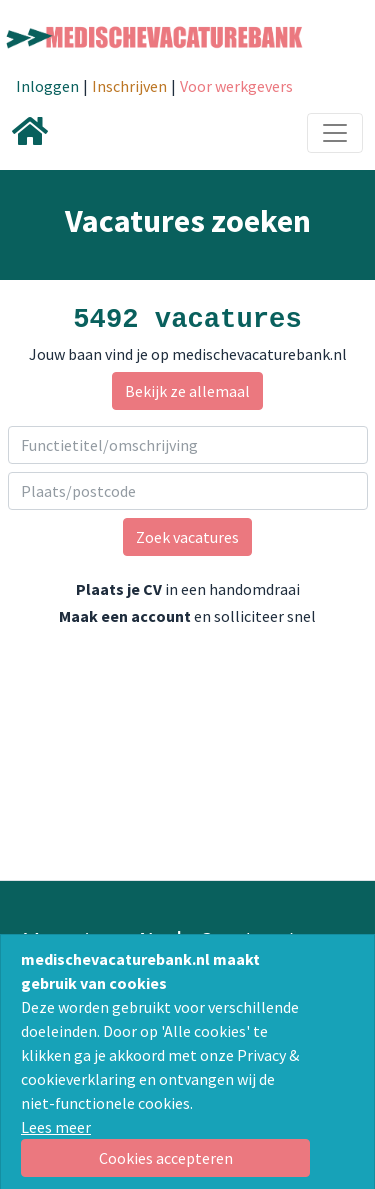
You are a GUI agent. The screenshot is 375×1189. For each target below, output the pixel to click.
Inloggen (47, 86)
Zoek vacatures (187, 537)
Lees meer (56, 1127)
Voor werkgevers (236, 86)
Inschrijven (129, 86)
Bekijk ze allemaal (187, 391)
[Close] (165, 1158)
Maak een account (125, 616)
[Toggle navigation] (335, 133)
